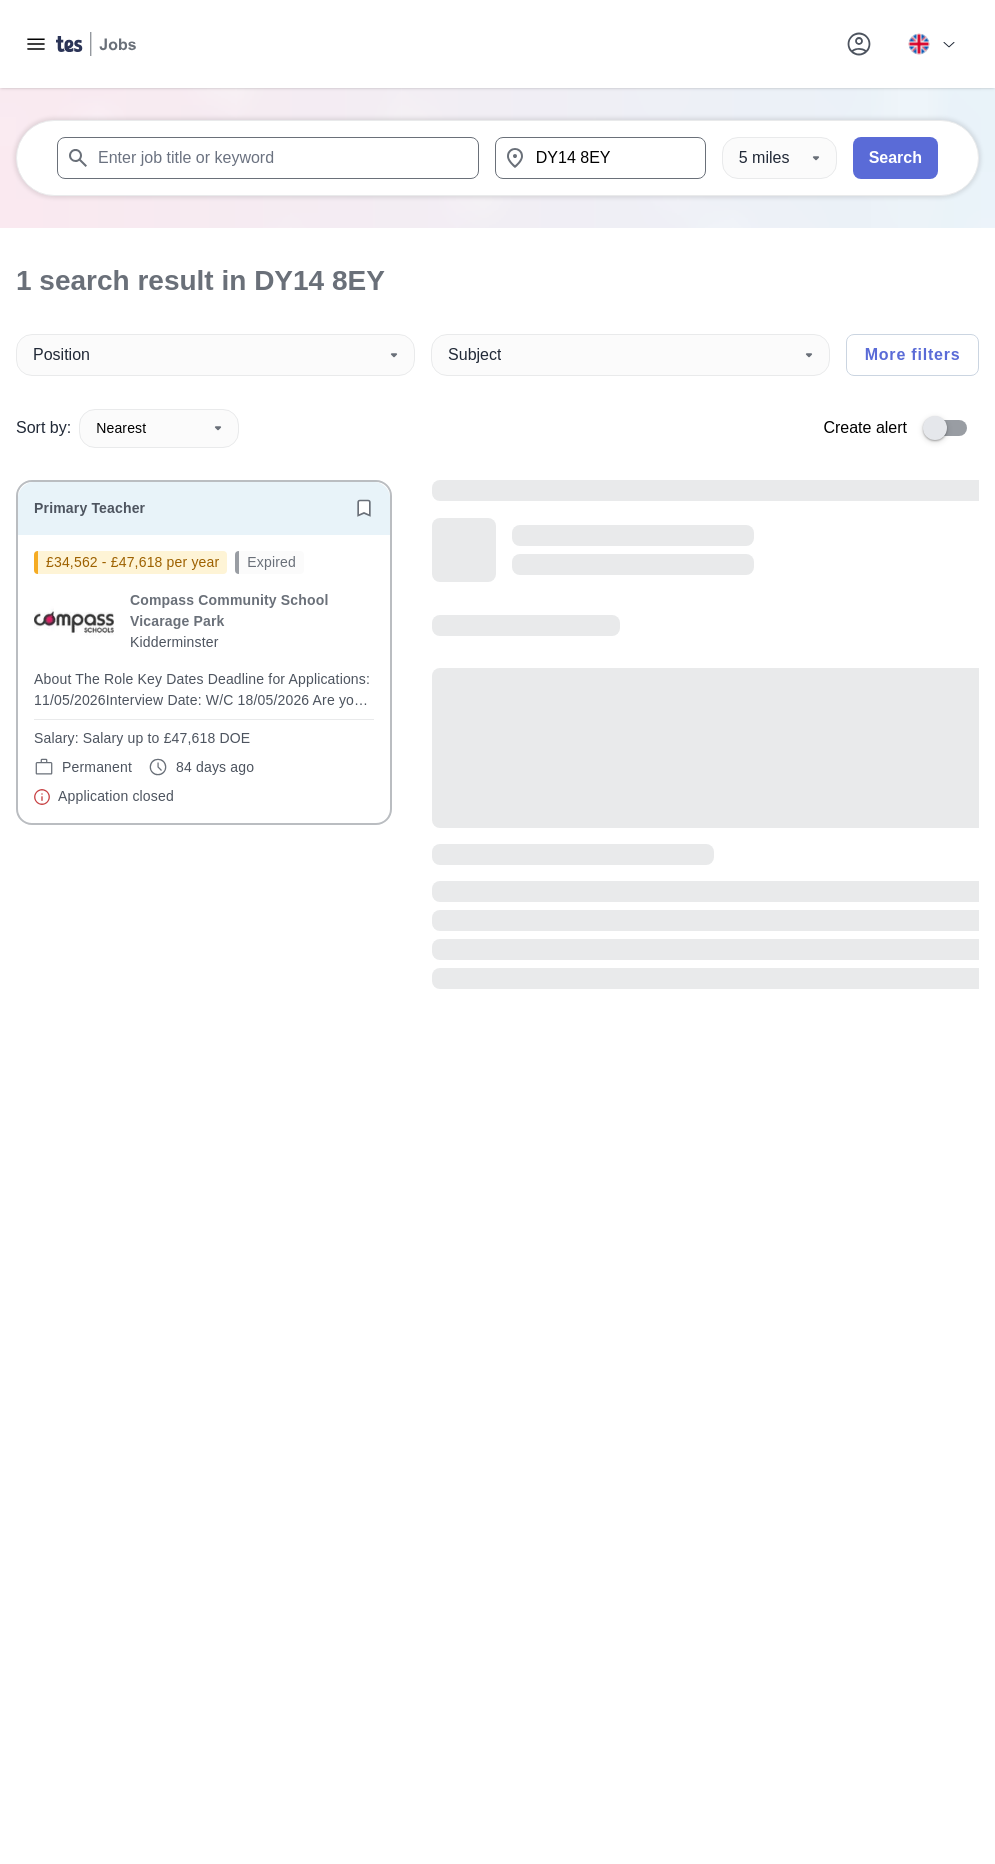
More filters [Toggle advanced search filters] (913, 354)
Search (895, 157)
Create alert (865, 427)
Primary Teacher (89, 508)
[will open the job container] (204, 679)
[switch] (951, 428)
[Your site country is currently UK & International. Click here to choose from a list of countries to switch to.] (931, 44)
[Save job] (364, 508)
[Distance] (779, 158)
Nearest (159, 428)
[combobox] (268, 158)
